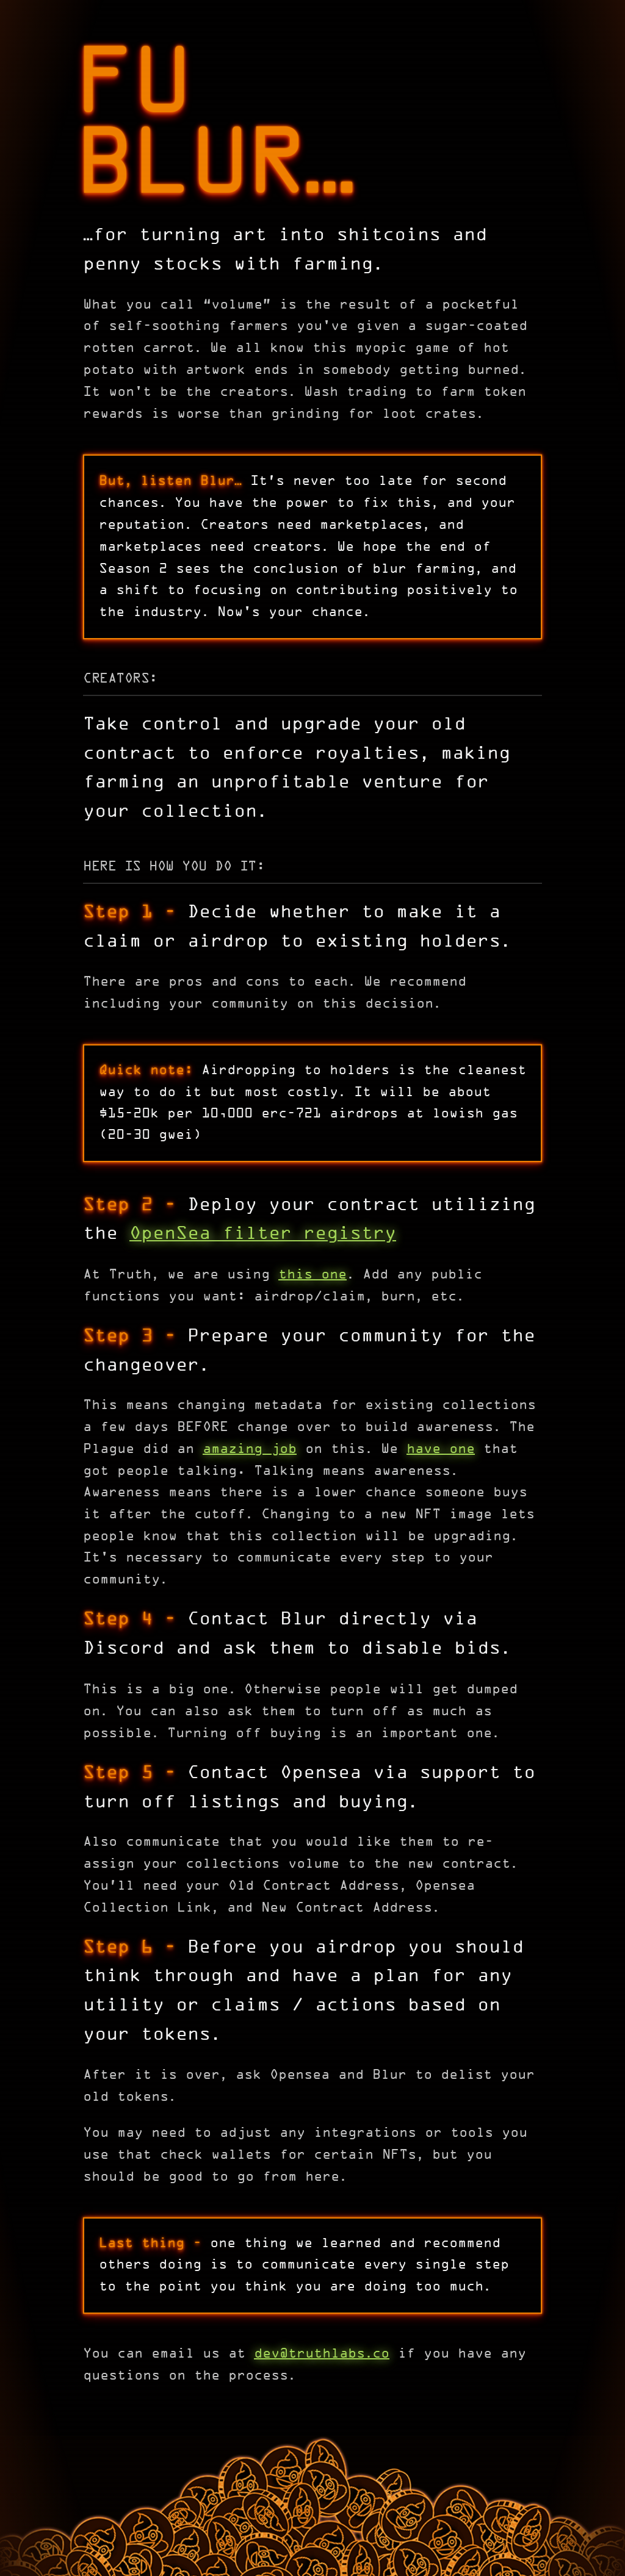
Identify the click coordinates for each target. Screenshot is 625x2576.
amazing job (250, 1449)
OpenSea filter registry (262, 1234)
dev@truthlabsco (321, 2354)
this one (312, 1275)
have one (440, 1449)
